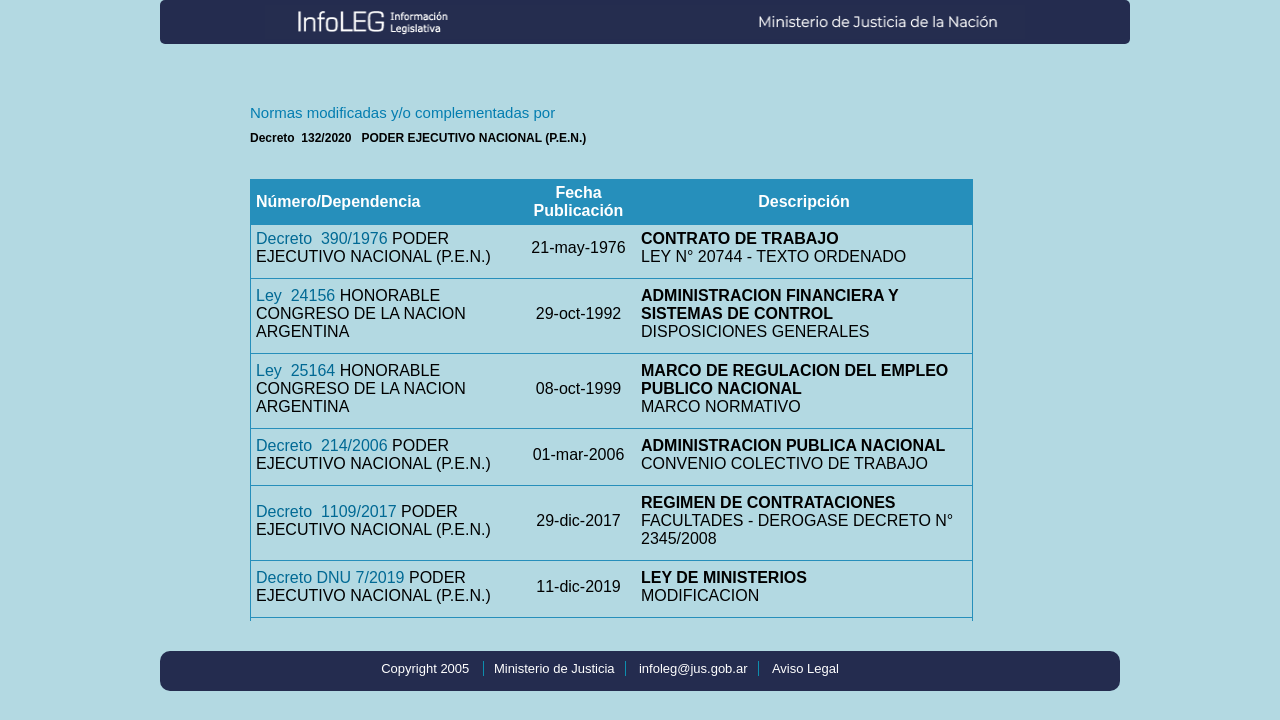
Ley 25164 (295, 370)
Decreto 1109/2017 (326, 511)
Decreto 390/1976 (322, 238)
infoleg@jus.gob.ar (693, 668)
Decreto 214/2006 (322, 445)
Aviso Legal (805, 668)
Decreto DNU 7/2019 (330, 577)
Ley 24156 (295, 295)
